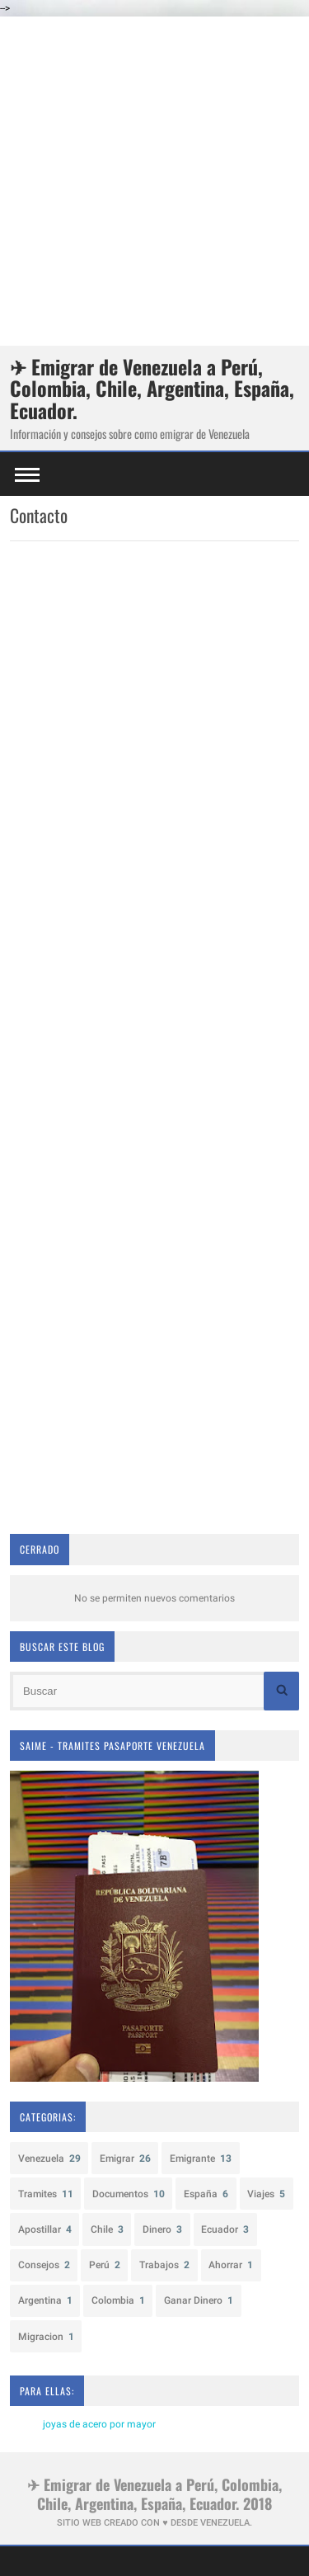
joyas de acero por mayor (99, 2424)
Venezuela (49, 2158)
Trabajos (164, 2265)
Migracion (46, 2336)
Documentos (128, 2194)
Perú (104, 2265)
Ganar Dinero (198, 2300)
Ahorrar (230, 2265)
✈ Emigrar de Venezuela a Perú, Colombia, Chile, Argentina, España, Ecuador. (152, 388)
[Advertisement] (154, 181)
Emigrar (125, 2158)
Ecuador (225, 2229)
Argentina (45, 2300)
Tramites (45, 2194)
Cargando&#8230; (154, 1035)
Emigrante (201, 2158)
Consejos (44, 2265)
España (206, 2194)
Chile (107, 2229)
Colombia (118, 2300)
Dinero (162, 2229)
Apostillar (45, 2229)
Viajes (266, 2194)
